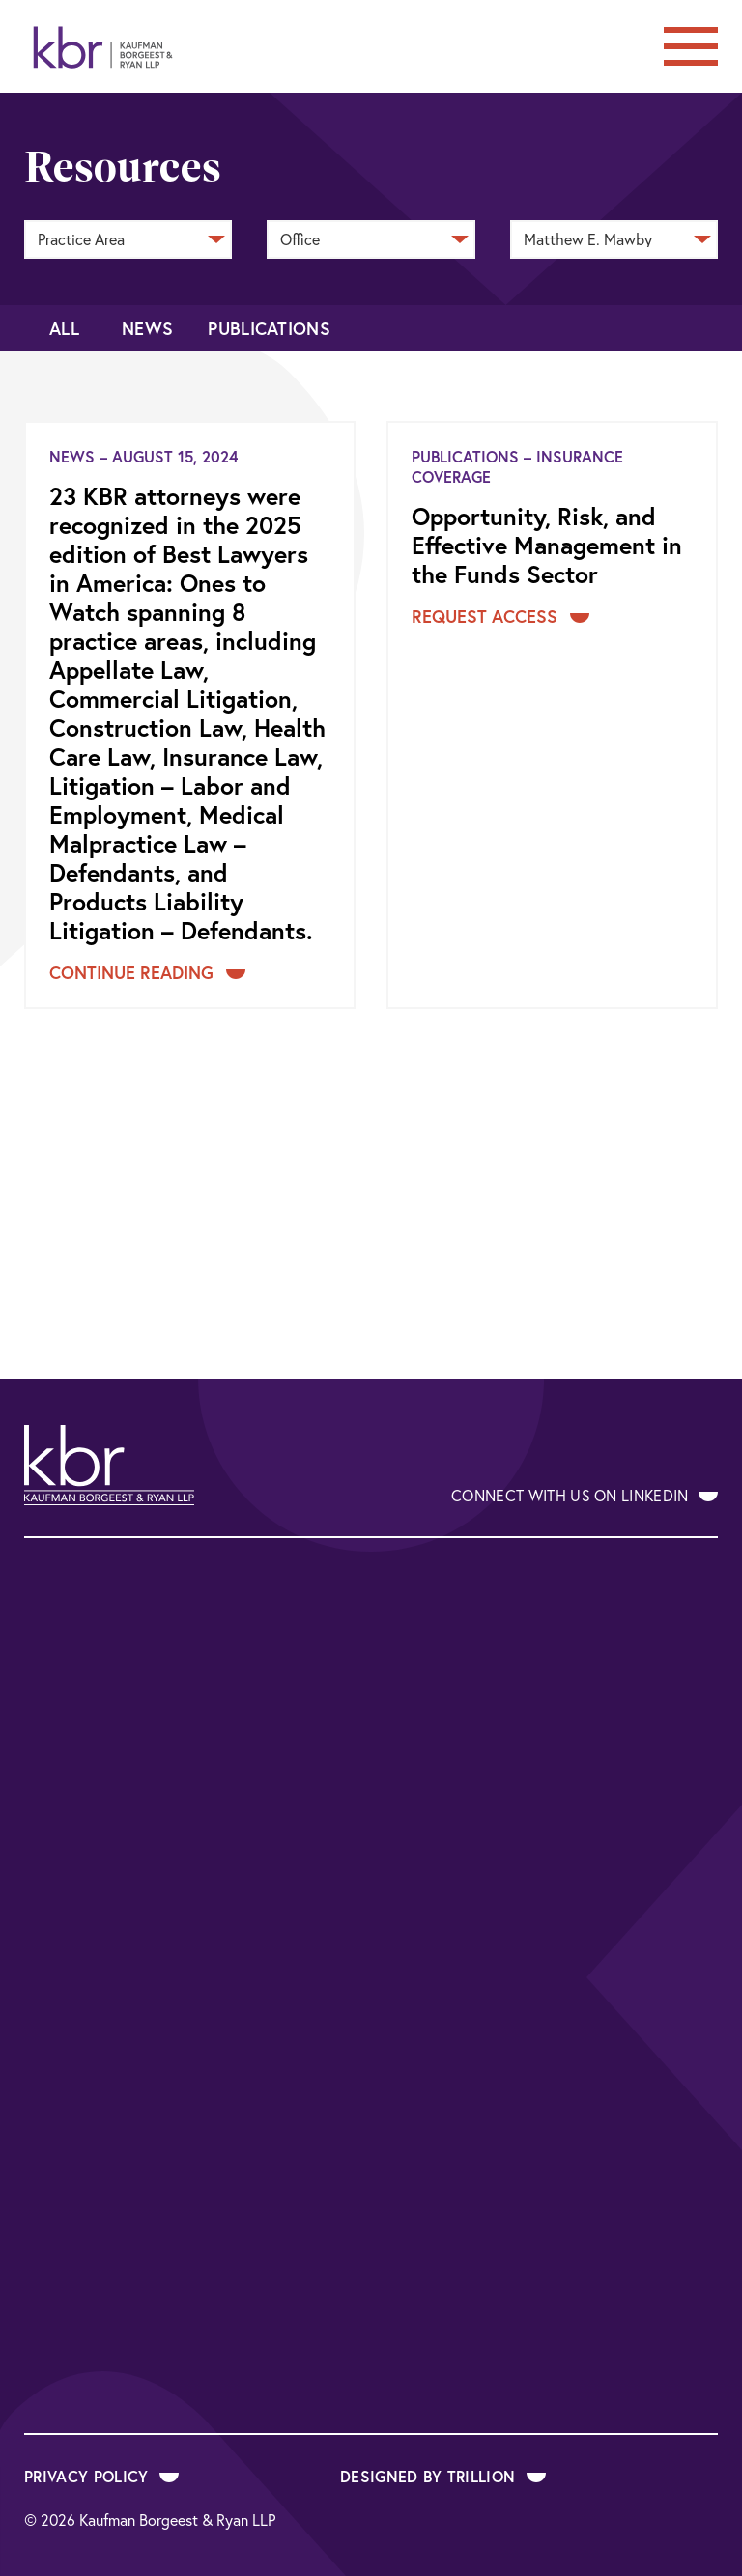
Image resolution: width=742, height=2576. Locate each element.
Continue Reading (147, 972)
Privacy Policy (101, 2476)
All (64, 328)
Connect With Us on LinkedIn (584, 1495)
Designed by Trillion (443, 2476)
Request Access (500, 616)
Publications (269, 328)
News (147, 328)
